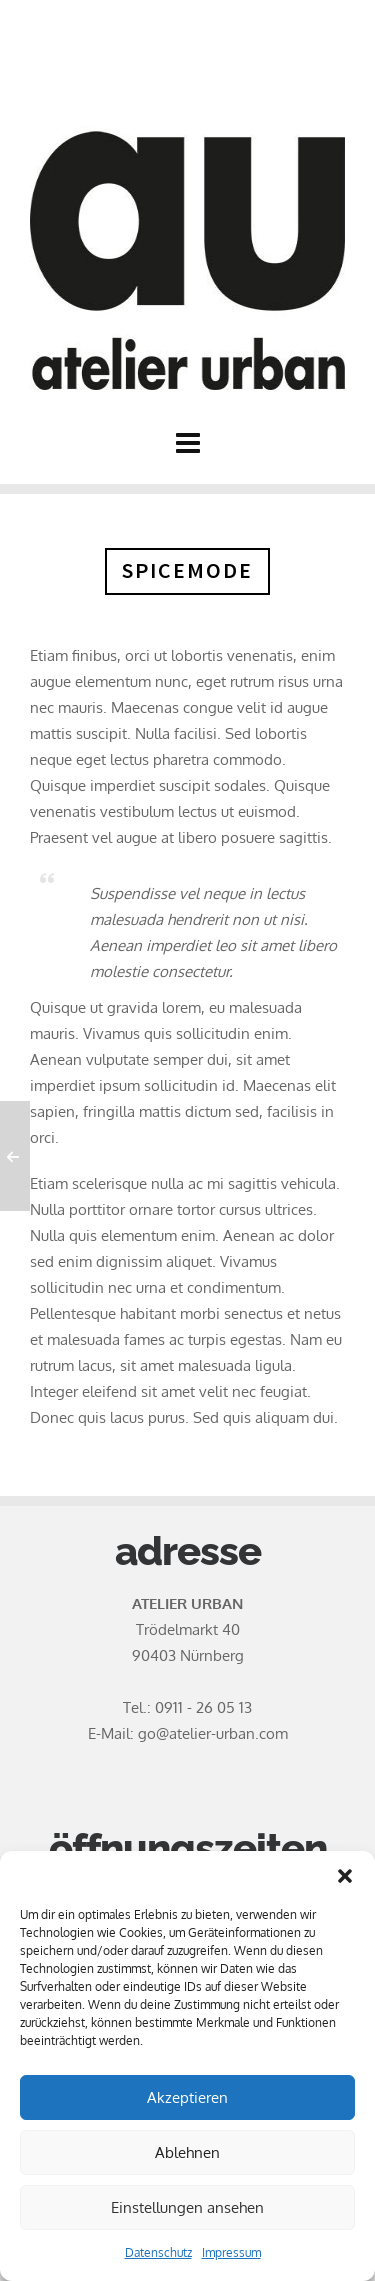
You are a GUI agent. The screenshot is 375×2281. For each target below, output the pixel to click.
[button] (345, 1876)
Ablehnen (187, 2152)
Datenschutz (158, 2252)
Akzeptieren (187, 2097)
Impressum (231, 2252)
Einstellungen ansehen (187, 2207)
